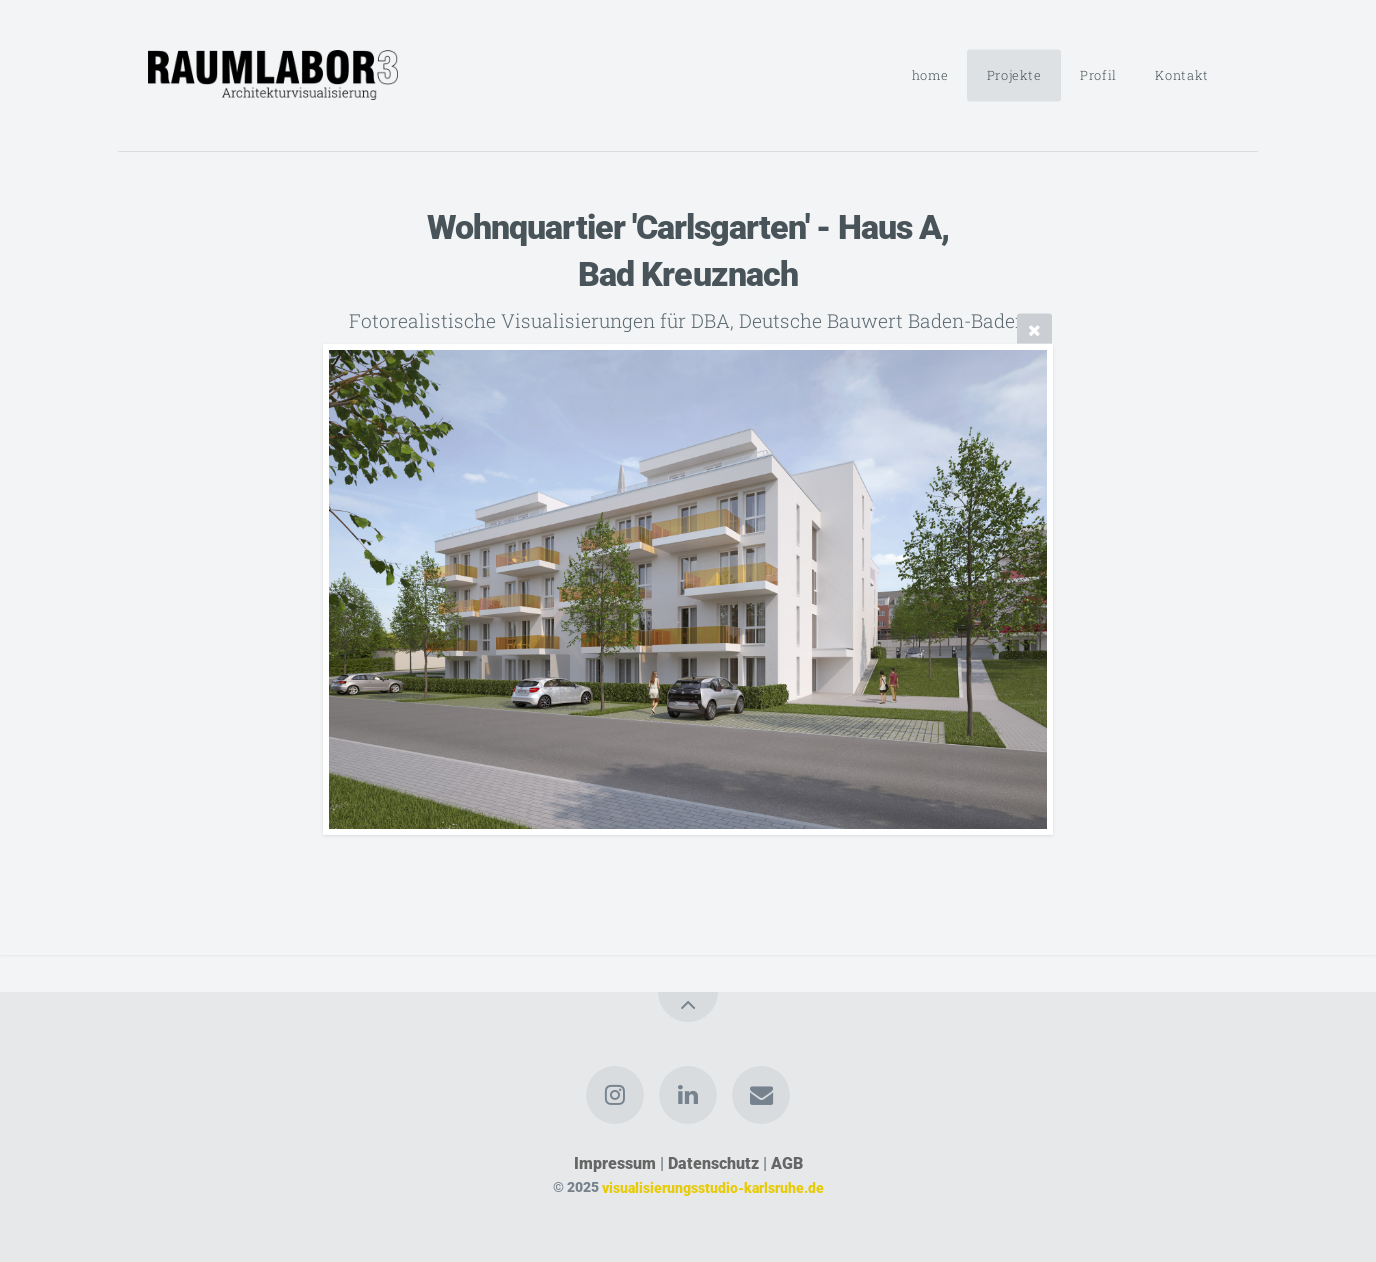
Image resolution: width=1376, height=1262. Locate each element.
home (930, 75)
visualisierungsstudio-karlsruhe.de (713, 1187)
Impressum (615, 1163)
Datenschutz (713, 1163)
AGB (787, 1163)
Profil (1098, 75)
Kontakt (1181, 75)
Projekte (1014, 75)
